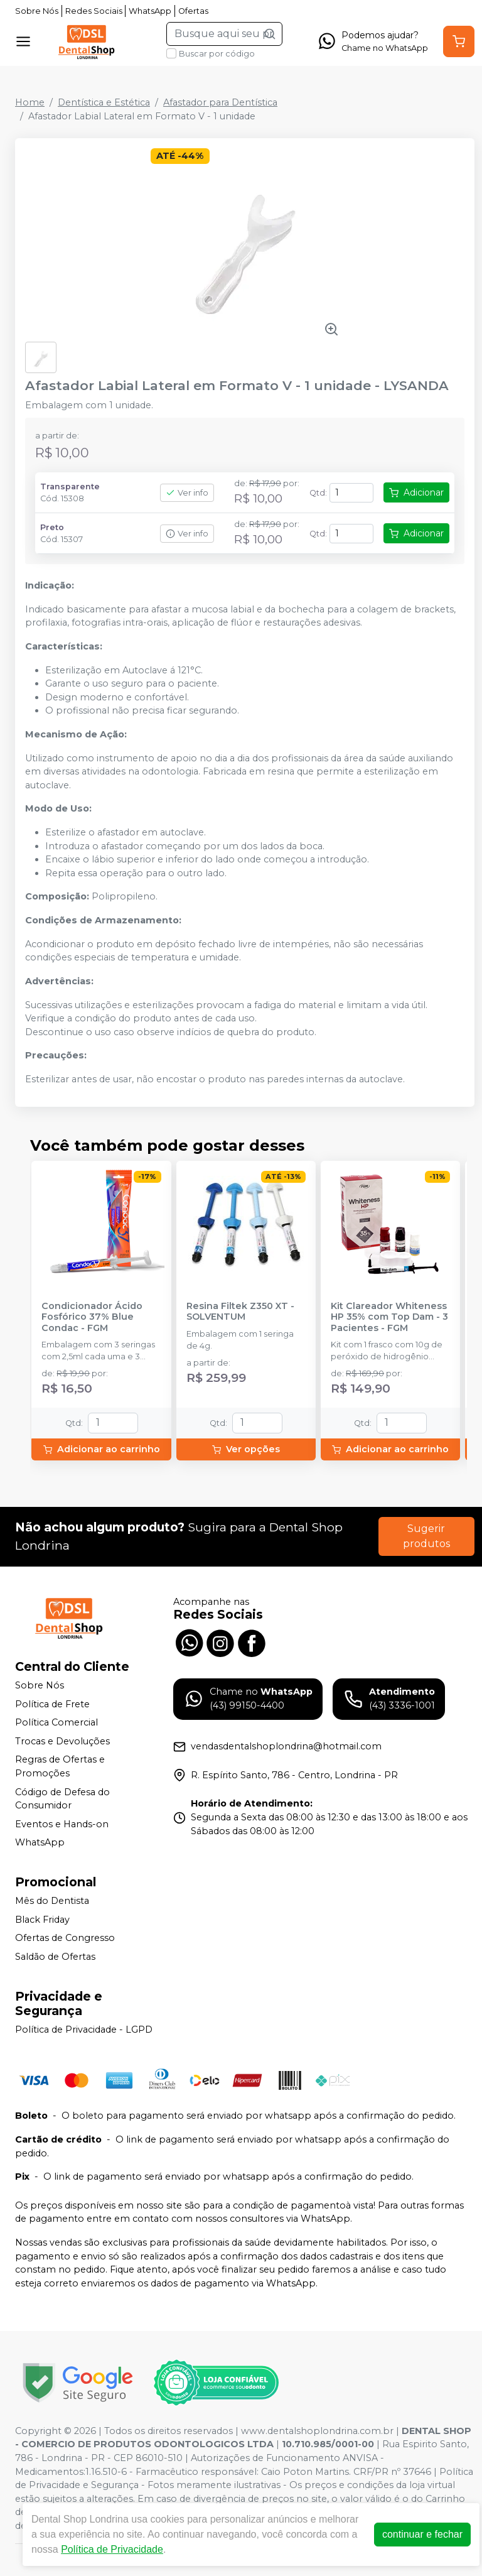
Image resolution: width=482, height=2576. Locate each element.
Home (30, 102)
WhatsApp (150, 11)
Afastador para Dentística (220, 102)
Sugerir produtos (426, 1536)
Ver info (187, 492)
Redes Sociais (93, 11)
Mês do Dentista (52, 1900)
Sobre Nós (36, 11)
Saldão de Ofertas (55, 1956)
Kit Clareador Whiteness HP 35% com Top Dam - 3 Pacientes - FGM (389, 1317)
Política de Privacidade (112, 2549)
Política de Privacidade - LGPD (84, 2029)
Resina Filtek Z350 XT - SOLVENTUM (240, 1311)
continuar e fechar (422, 2534)
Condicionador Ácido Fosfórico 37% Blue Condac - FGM (91, 1317)
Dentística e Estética (104, 102)
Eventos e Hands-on (62, 1824)
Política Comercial (56, 1722)
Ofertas (193, 11)
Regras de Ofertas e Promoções (60, 1767)
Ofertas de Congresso (65, 1938)
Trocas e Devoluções (62, 1741)
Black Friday (42, 1919)
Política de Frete (52, 1704)
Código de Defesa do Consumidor (62, 1799)
